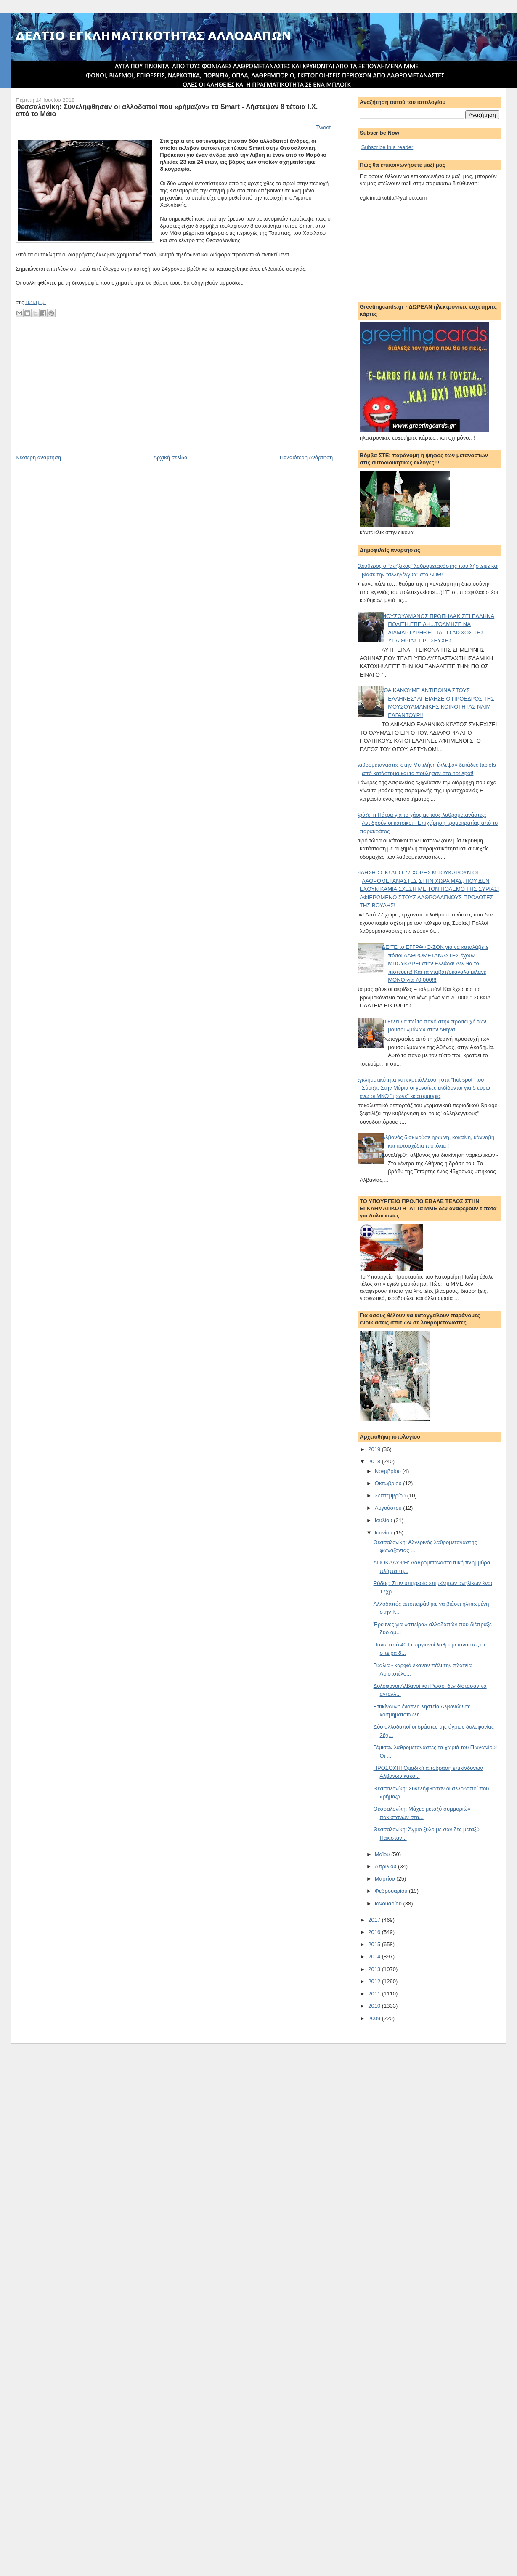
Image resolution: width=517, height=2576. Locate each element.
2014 (375, 1956)
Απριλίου (386, 1866)
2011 (375, 1993)
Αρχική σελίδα (170, 457)
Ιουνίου (384, 1532)
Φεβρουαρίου (392, 1891)
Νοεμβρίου (389, 1471)
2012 (375, 1981)
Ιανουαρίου (389, 1903)
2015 (375, 1944)
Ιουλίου (384, 1520)
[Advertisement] (79, 395)
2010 (375, 2006)
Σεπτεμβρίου (391, 1495)
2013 (375, 1969)
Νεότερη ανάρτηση (38, 457)
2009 (375, 2018)
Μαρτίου (386, 1878)
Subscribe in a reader (387, 147)
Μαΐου (383, 1854)
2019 (375, 1449)
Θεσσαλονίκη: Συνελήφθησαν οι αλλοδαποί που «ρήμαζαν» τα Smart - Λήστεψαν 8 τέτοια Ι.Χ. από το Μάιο (167, 110)
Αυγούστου (389, 1508)
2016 (375, 1932)
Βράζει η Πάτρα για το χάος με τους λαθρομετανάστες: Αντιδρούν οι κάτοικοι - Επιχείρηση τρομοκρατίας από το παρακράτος (426, 823)
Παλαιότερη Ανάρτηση (306, 457)
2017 (375, 1920)
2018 (375, 1461)
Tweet (323, 127)
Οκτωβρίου (389, 1483)
